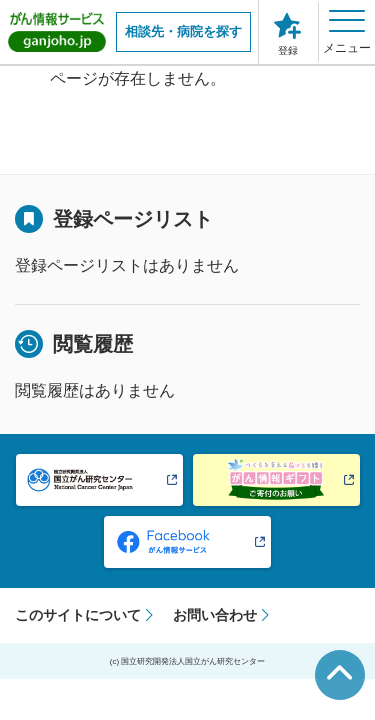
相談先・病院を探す (183, 31)
